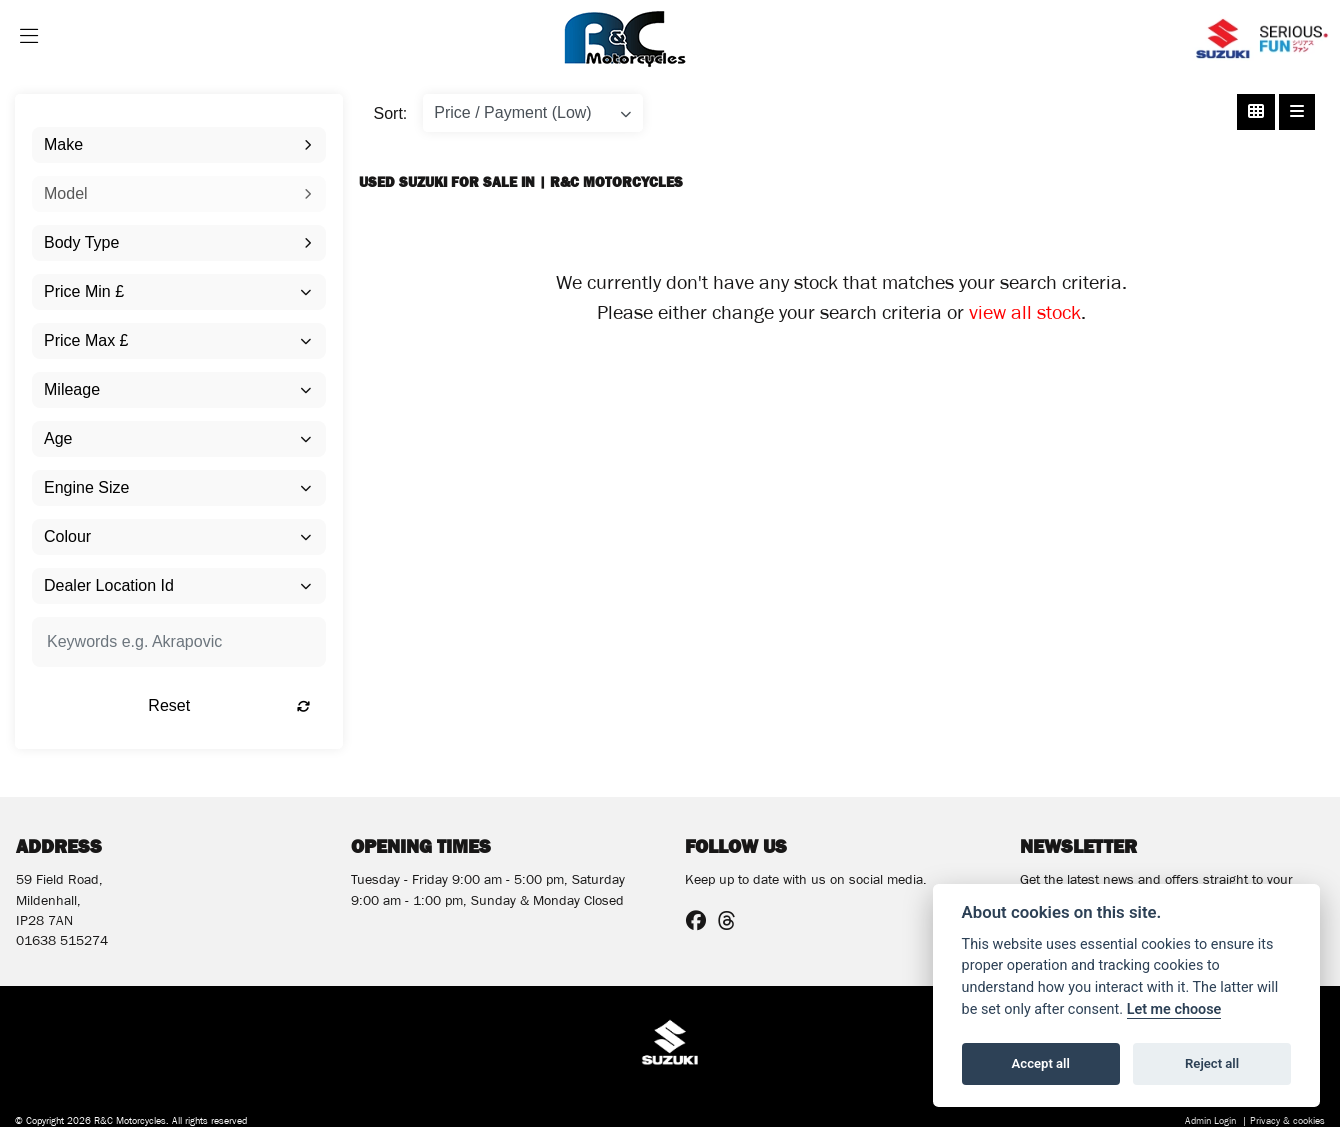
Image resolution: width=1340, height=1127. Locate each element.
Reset (228, 705)
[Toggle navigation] (29, 39)
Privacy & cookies (1287, 1122)
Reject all (1212, 1063)
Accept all (1041, 1063)
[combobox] (179, 145)
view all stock (1025, 316)
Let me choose (1174, 1009)
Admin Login (1210, 1122)
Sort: (391, 113)
